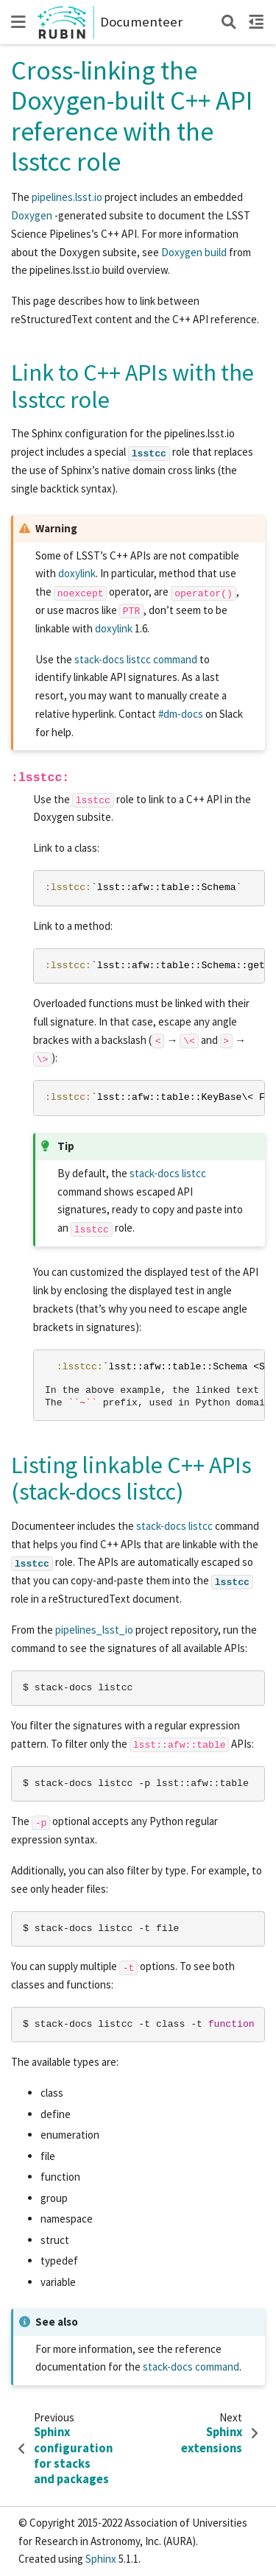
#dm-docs (180, 714)
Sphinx (100, 2559)
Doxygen (31, 215)
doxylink (77, 573)
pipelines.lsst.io (67, 197)
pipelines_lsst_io (94, 1630)
